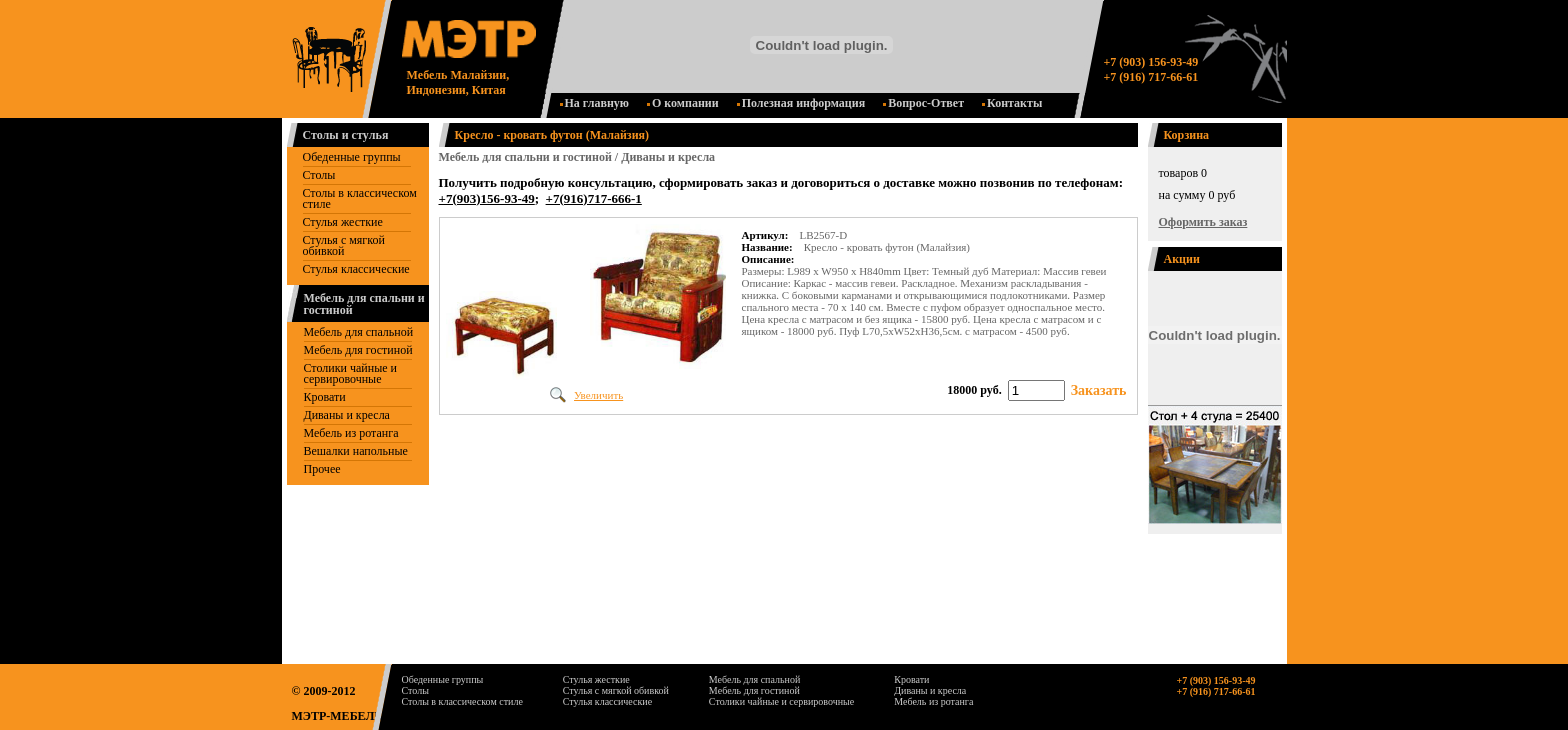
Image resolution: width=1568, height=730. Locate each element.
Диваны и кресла (347, 415)
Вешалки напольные (356, 451)
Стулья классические (356, 269)
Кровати (325, 397)
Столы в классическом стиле (360, 198)
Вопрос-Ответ (923, 103)
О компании (683, 103)
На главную (594, 103)
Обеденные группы (352, 157)
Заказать (1099, 390)
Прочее (322, 469)
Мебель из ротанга (351, 433)
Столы (319, 175)
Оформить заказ (1203, 222)
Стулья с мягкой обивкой (344, 245)
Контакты (1012, 103)
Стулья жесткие (343, 222)
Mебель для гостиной (358, 350)
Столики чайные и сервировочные (350, 373)
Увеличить (598, 395)
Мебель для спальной (359, 332)
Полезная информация (801, 103)
